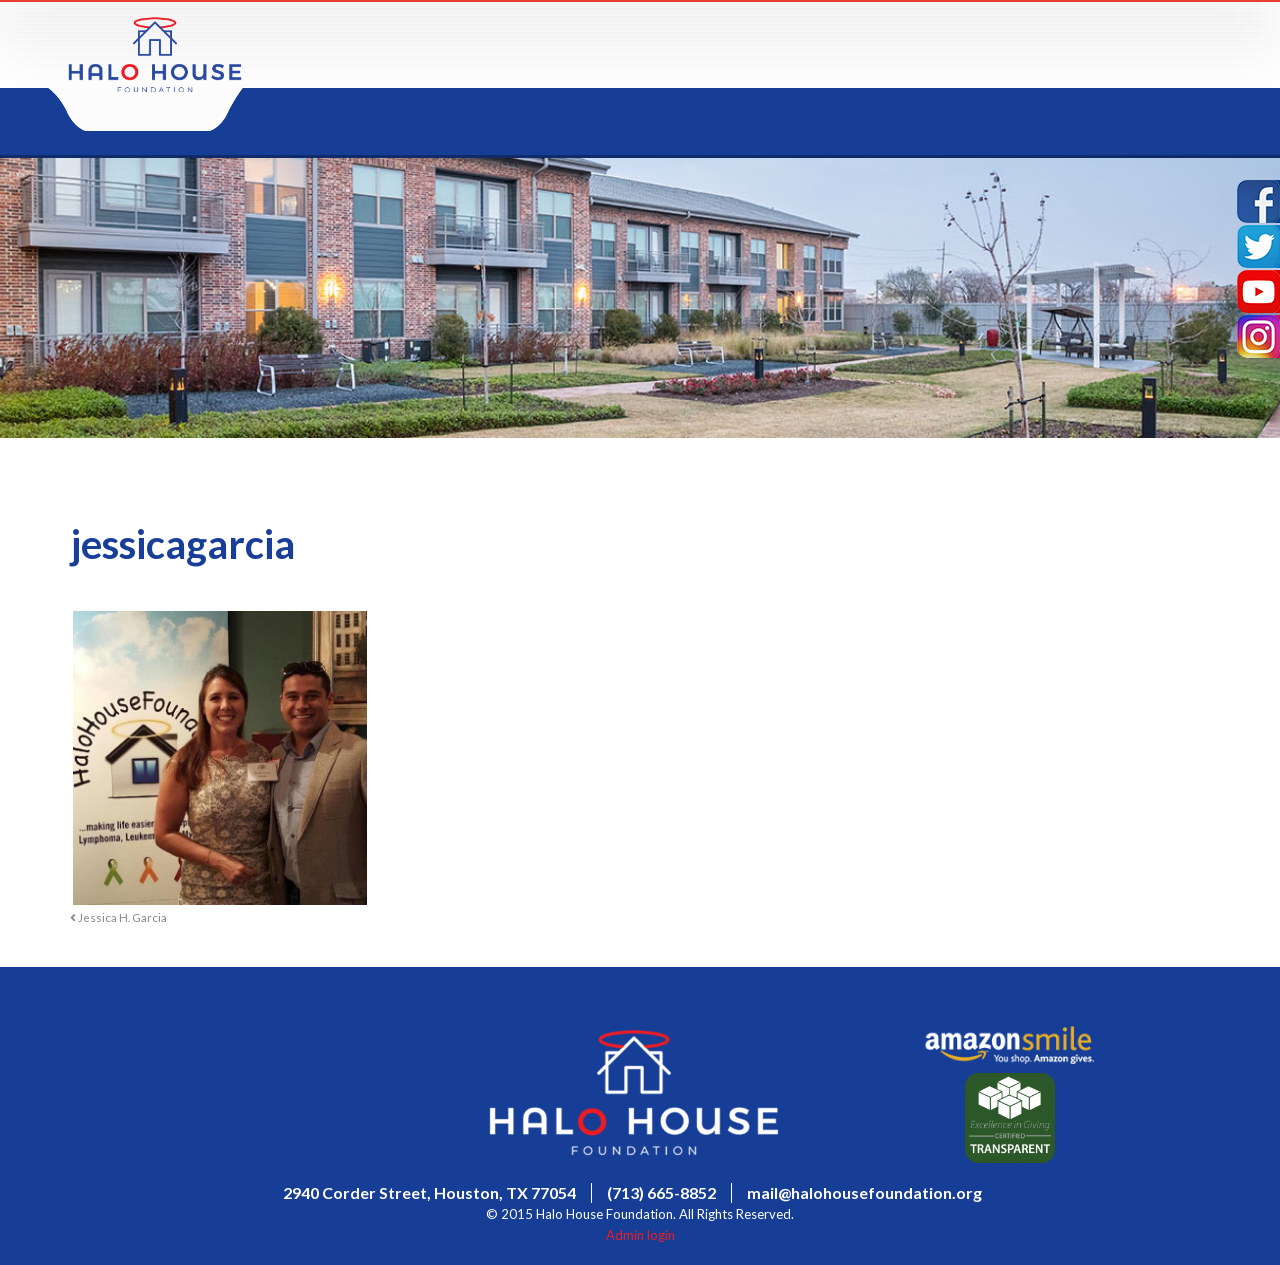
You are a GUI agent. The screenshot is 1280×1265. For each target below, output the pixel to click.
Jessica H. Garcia (118, 917)
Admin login (640, 1235)
